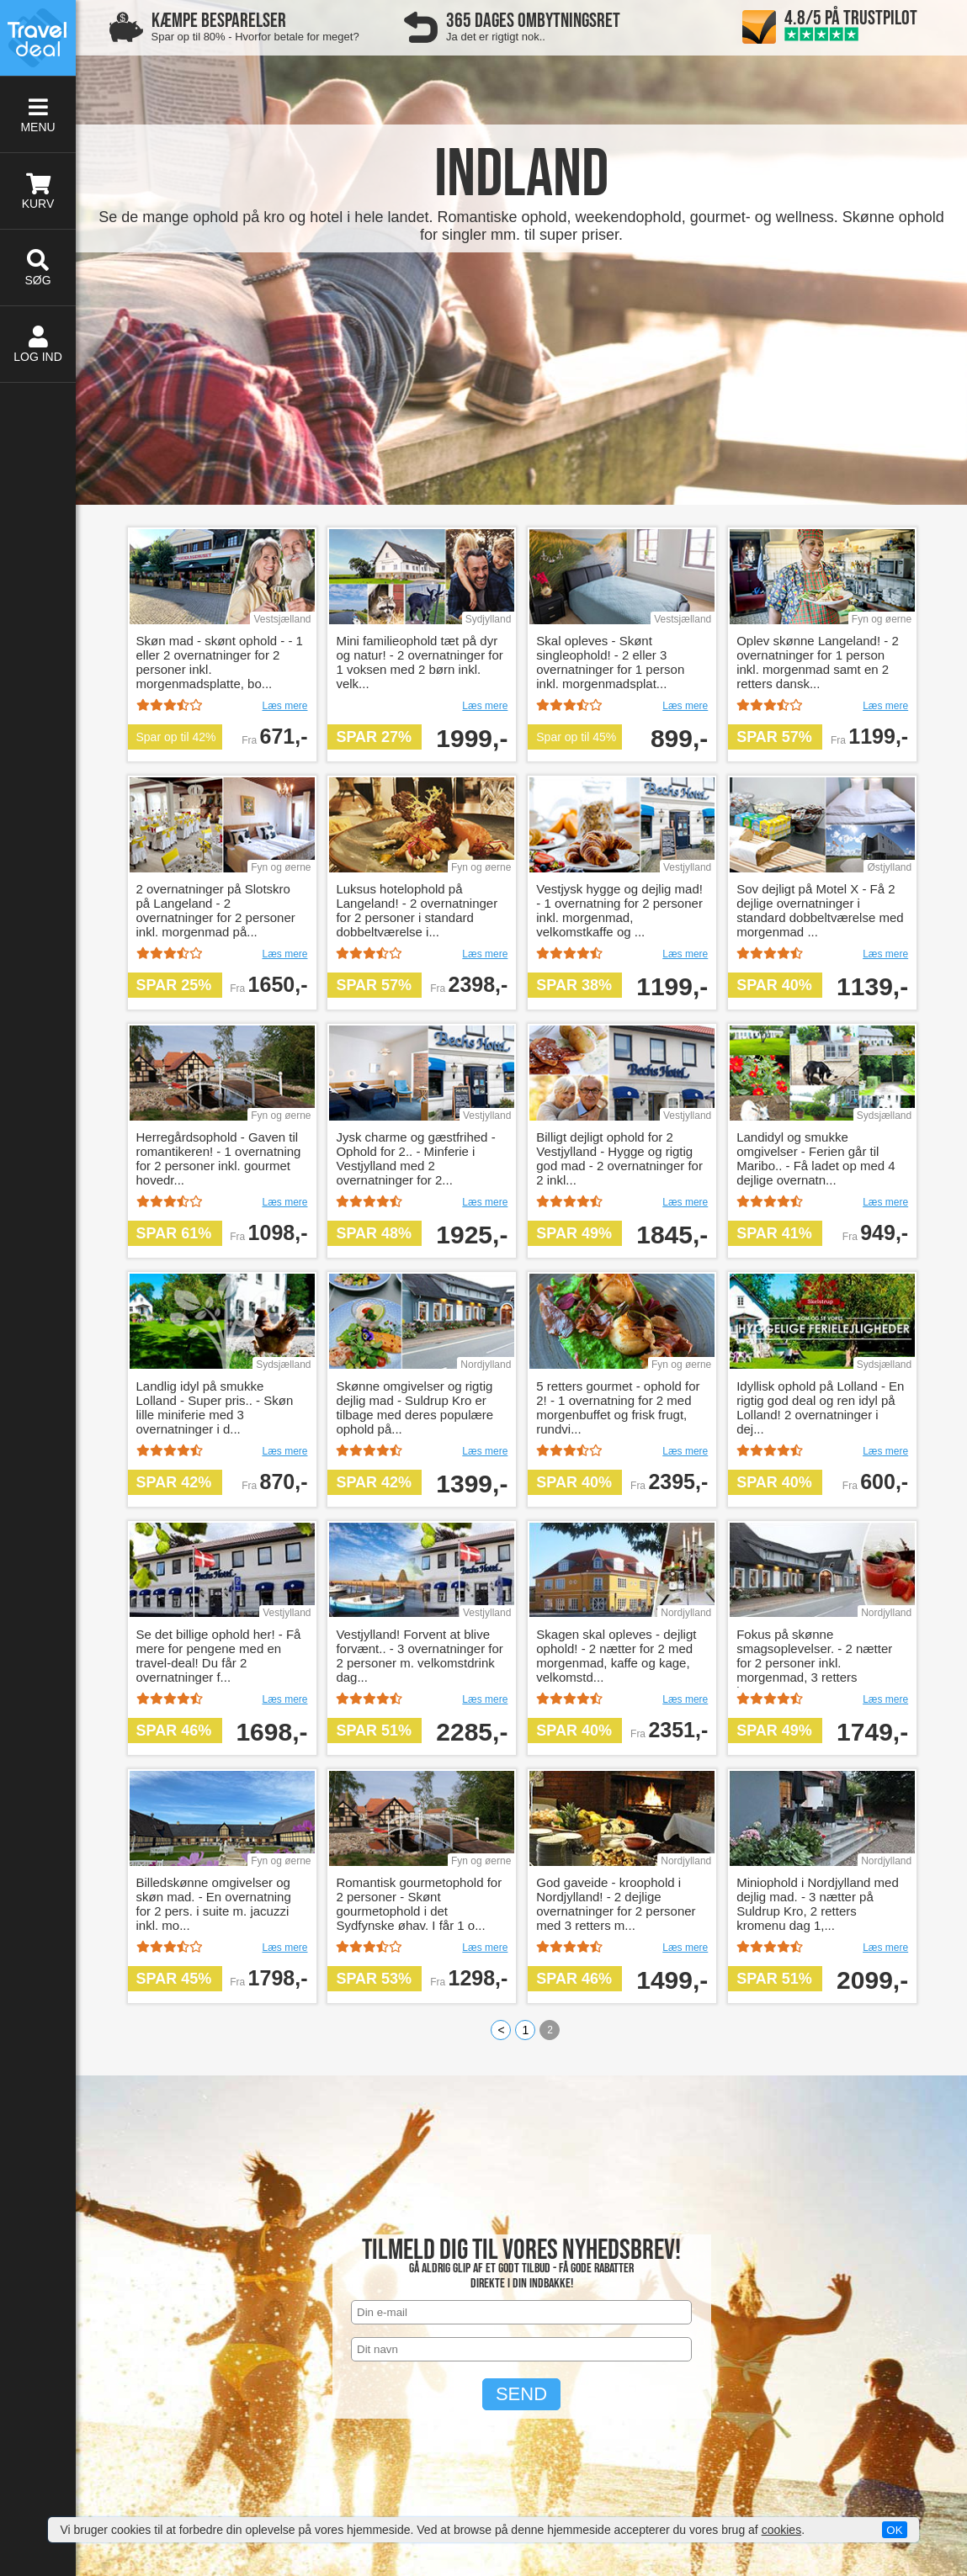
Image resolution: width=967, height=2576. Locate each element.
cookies (781, 2529)
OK (894, 2530)
